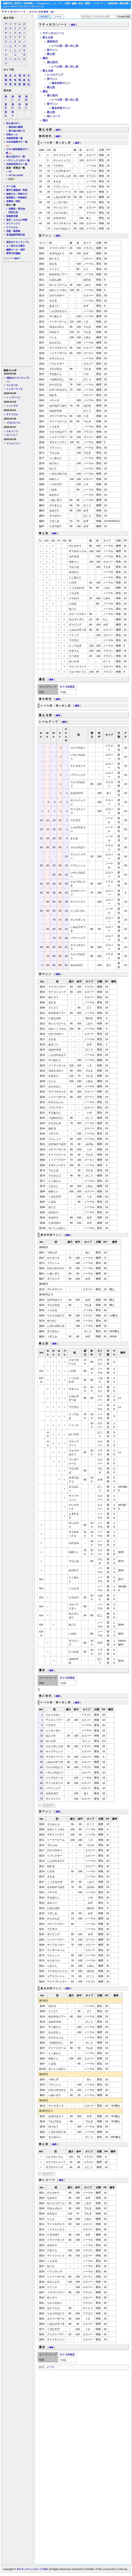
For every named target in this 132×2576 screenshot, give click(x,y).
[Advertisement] (17, 314)
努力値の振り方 (17, 130)
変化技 (21, 208)
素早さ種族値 (13, 190)
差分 (80, 3)
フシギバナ (12, 385)
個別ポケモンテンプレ (18, 242)
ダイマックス (13, 223)
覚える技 (47, 37)
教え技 (51, 54)
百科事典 (28, 3)
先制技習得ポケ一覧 (16, 164)
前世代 (17, 3)
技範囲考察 (12, 216)
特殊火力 (22, 194)
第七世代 (52, 62)
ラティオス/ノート (13, 11)
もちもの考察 (20, 219)
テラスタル (12, 227)
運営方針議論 (13, 253)
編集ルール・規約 (15, 249)
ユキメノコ (12, 431)
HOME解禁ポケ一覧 (17, 141)
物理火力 (11, 194)
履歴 (87, 3)
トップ (57, 3)
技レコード (53, 116)
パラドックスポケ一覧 (18, 160)
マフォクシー (13, 443)
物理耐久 (11, 197)
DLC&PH (18, 175)
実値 (25, 190)
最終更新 (124, 3)
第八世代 (52, 95)
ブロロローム (13, 422)
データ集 (11, 186)
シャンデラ (12, 405)
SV (10, 171)
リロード (99, 3)
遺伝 (45, 58)
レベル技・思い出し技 (64, 45)
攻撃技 (12, 208)
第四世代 (52, 41)
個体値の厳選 (16, 127)
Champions (43, 3)
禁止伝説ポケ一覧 (15, 156)
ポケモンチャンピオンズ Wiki (32, 2569)
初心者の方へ (13, 123)
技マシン (52, 50)
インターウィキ (14, 389)
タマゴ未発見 (67, 686)
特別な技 (13, 212)
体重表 (9, 201)
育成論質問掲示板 (15, 234)
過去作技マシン (60, 83)
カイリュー (12, 435)
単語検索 (112, 3)
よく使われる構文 (15, 245)
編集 (74, 3)
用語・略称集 (13, 231)
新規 (67, 3)
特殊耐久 (22, 197)
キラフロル (12, 414)
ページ (43, 17)
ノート (50, 2367)
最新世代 (8, 3)
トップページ (13, 397)
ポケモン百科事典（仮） (42, 12)
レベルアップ (55, 74)
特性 (18, 201)
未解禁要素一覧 (14, 138)
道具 (8, 219)
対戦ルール (12, 134)
